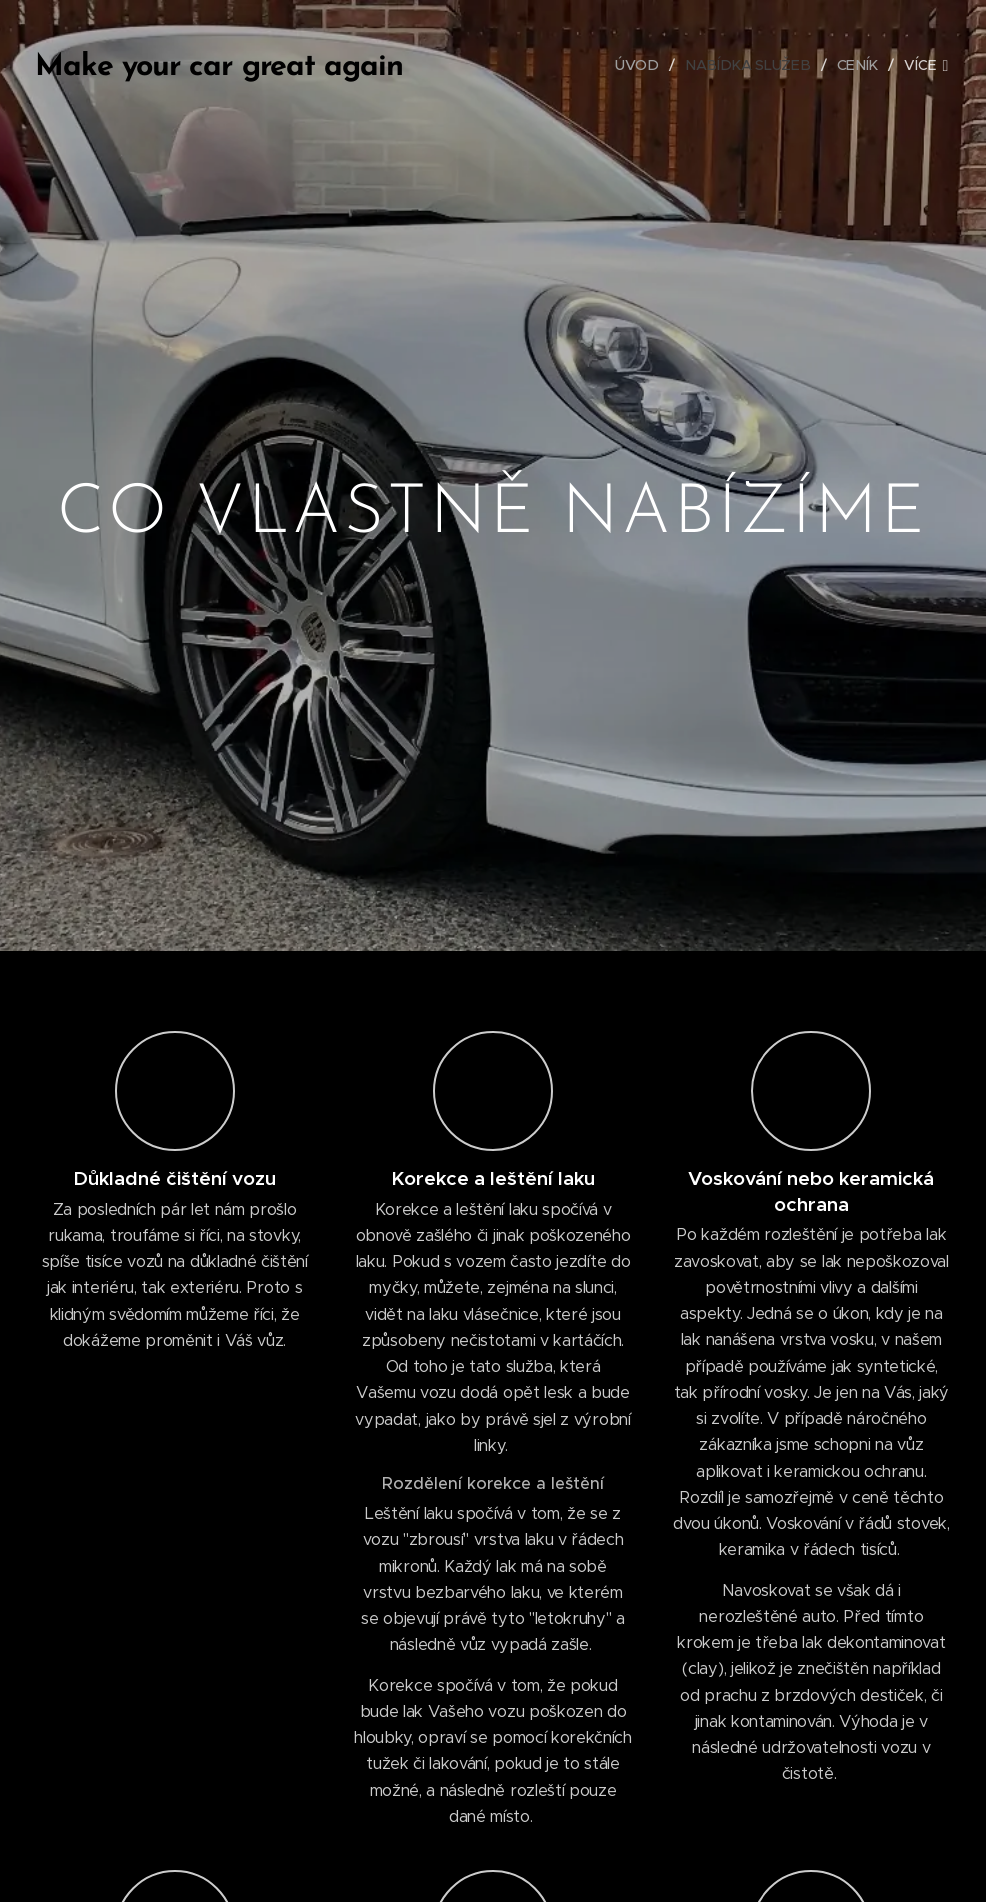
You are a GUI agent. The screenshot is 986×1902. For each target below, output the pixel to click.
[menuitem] (649, 65)
